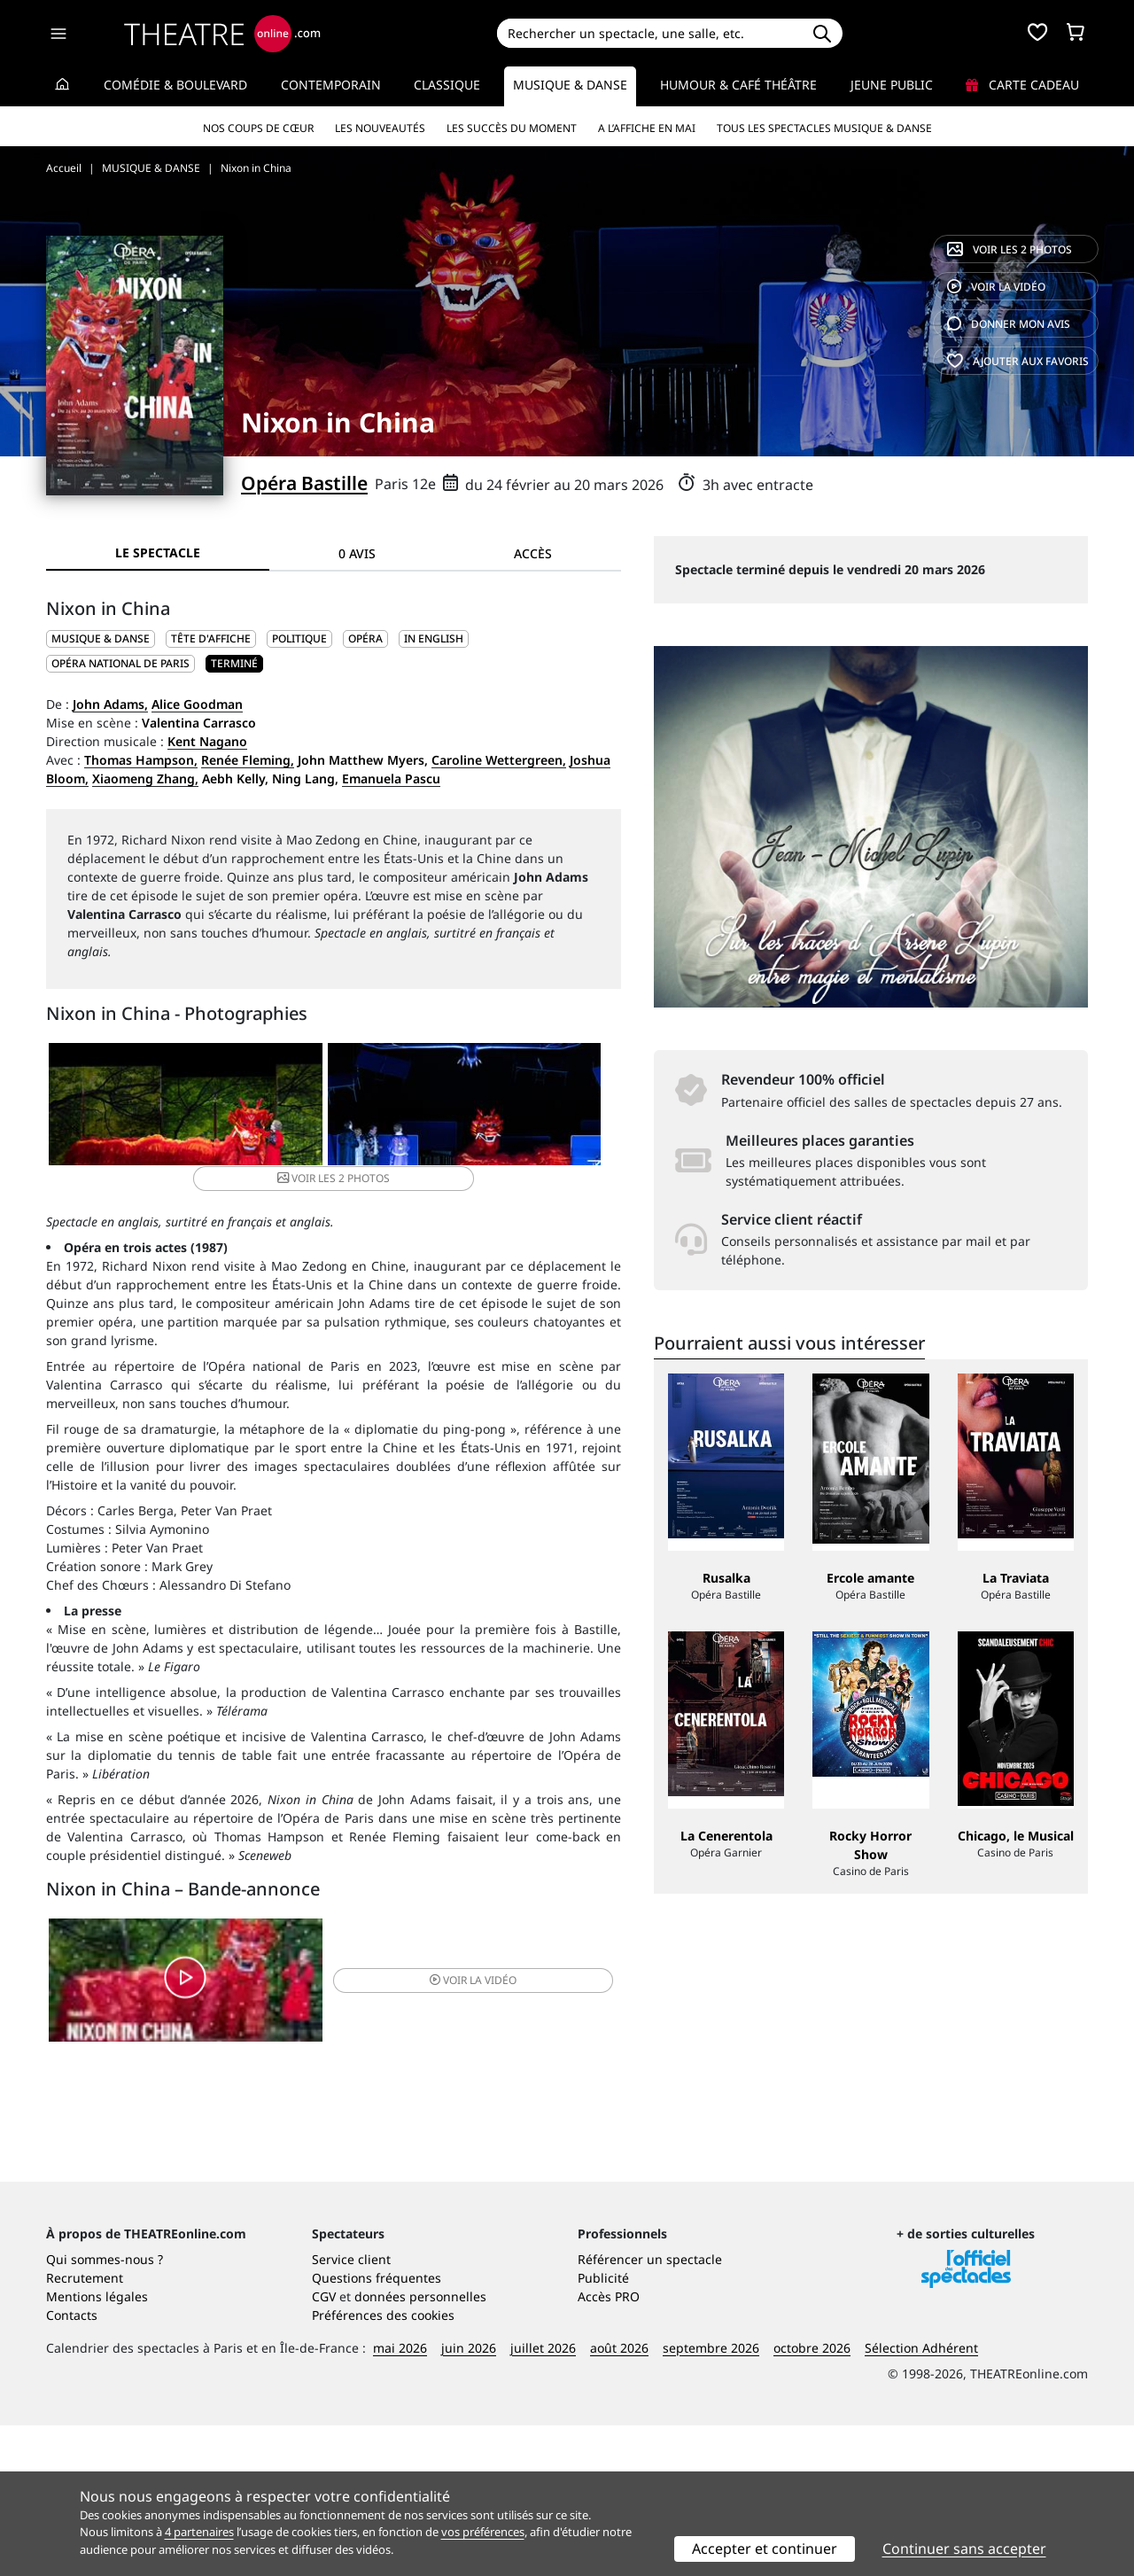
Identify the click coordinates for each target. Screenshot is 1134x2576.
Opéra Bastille (304, 483)
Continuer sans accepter (964, 2548)
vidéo (996, 286)
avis (1008, 323)
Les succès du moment (512, 128)
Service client (351, 2409)
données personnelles (420, 2447)
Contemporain (331, 84)
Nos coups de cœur (258, 128)
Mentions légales (97, 2447)
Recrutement (84, 2428)
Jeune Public (891, 84)
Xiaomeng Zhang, (145, 778)
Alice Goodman (197, 704)
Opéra (365, 638)
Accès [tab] (533, 553)
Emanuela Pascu (391, 778)
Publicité (603, 2428)
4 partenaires (199, 2532)
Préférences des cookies (383, 2465)
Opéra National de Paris (120, 663)
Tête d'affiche (211, 638)
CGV (324, 2447)
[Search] (649, 33)
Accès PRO (609, 2447)
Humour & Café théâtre (738, 84)
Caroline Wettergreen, (498, 759)
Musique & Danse (570, 84)
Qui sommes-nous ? (104, 2409)
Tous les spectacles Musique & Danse (824, 128)
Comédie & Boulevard (175, 84)
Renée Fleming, (247, 759)
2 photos (1009, 249)
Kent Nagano (207, 741)
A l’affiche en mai (646, 128)
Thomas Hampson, (141, 759)
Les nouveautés (380, 128)
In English (433, 638)
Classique (447, 84)
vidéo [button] (428, 1970)
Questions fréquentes (376, 2428)
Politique (299, 638)
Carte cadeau (1022, 84)
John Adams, (110, 704)
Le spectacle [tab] (157, 552)
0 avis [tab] (357, 553)
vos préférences (482, 2532)
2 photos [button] (523, 1109)
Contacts (71, 2465)
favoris (1018, 361)
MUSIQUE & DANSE (100, 638)
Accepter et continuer (764, 2548)
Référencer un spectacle (650, 2409)
